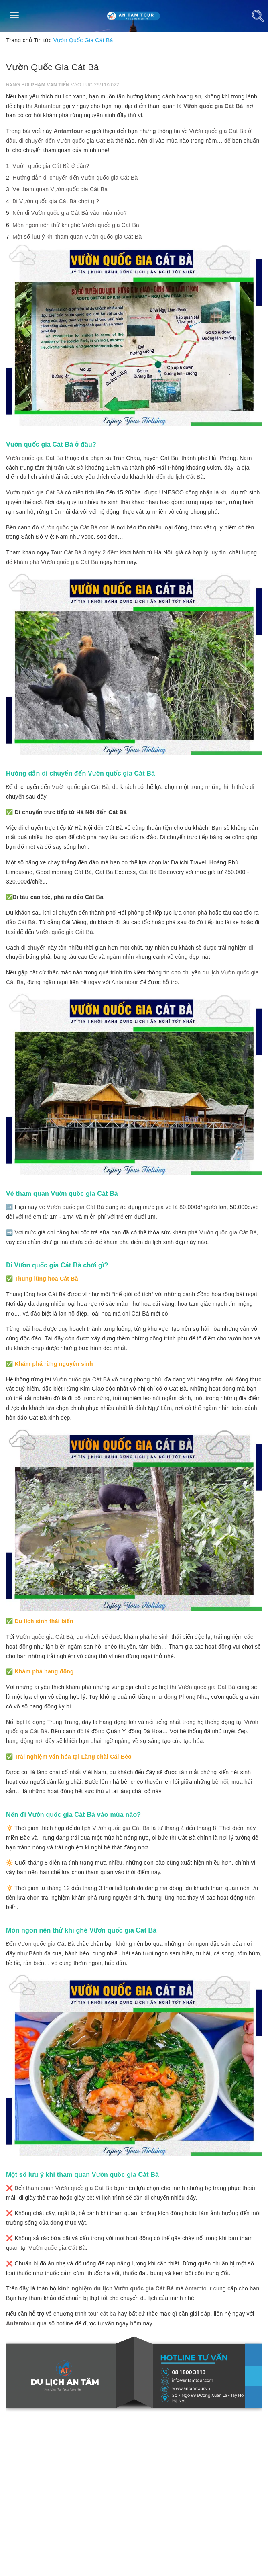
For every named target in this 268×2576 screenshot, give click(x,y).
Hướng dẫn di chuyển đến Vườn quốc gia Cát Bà (75, 177)
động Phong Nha (186, 1697)
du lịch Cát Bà (185, 477)
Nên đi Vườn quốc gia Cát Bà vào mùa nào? (69, 213)
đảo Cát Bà (20, 922)
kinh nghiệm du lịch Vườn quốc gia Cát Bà (116, 2288)
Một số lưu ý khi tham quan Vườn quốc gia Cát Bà (77, 236)
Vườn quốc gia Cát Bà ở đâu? (50, 166)
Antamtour (47, 106)
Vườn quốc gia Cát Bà (213, 106)
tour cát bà (102, 2313)
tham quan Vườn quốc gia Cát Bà (69, 2188)
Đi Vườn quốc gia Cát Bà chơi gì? (55, 201)
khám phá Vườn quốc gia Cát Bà (56, 562)
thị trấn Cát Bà (64, 467)
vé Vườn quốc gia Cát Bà (71, 1207)
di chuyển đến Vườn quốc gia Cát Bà (66, 140)
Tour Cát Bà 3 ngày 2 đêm (85, 552)
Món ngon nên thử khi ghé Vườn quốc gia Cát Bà (75, 225)
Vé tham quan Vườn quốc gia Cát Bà (60, 189)
